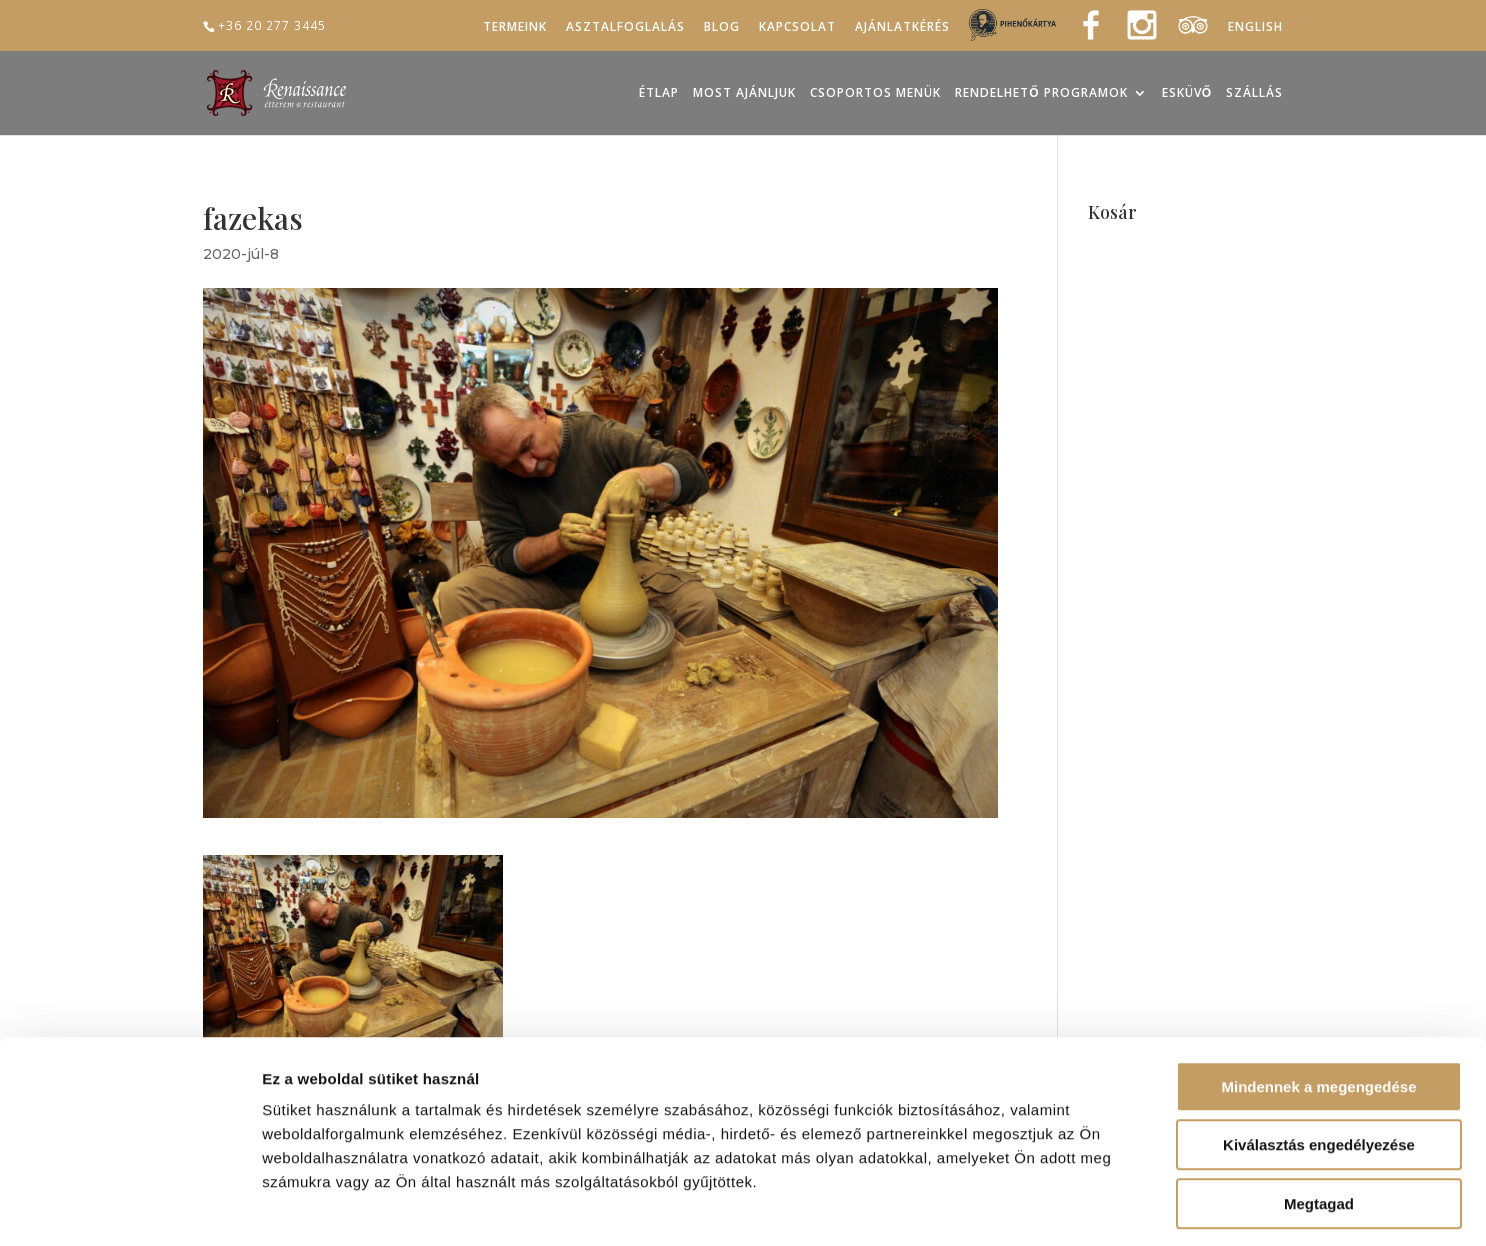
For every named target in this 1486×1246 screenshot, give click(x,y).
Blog (722, 27)
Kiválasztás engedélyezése (1319, 1060)
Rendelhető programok (1041, 93)
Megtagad (1319, 1118)
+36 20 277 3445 (272, 25)
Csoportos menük (875, 93)
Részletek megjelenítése (1136, 1206)
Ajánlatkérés (902, 27)
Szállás (1254, 93)
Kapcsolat (797, 27)
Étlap (659, 93)
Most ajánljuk (744, 93)
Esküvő (1187, 93)
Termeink (515, 27)
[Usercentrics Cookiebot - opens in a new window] (129, 1207)
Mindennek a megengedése (1318, 1001)
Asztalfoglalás (625, 27)
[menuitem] (1255, 30)
